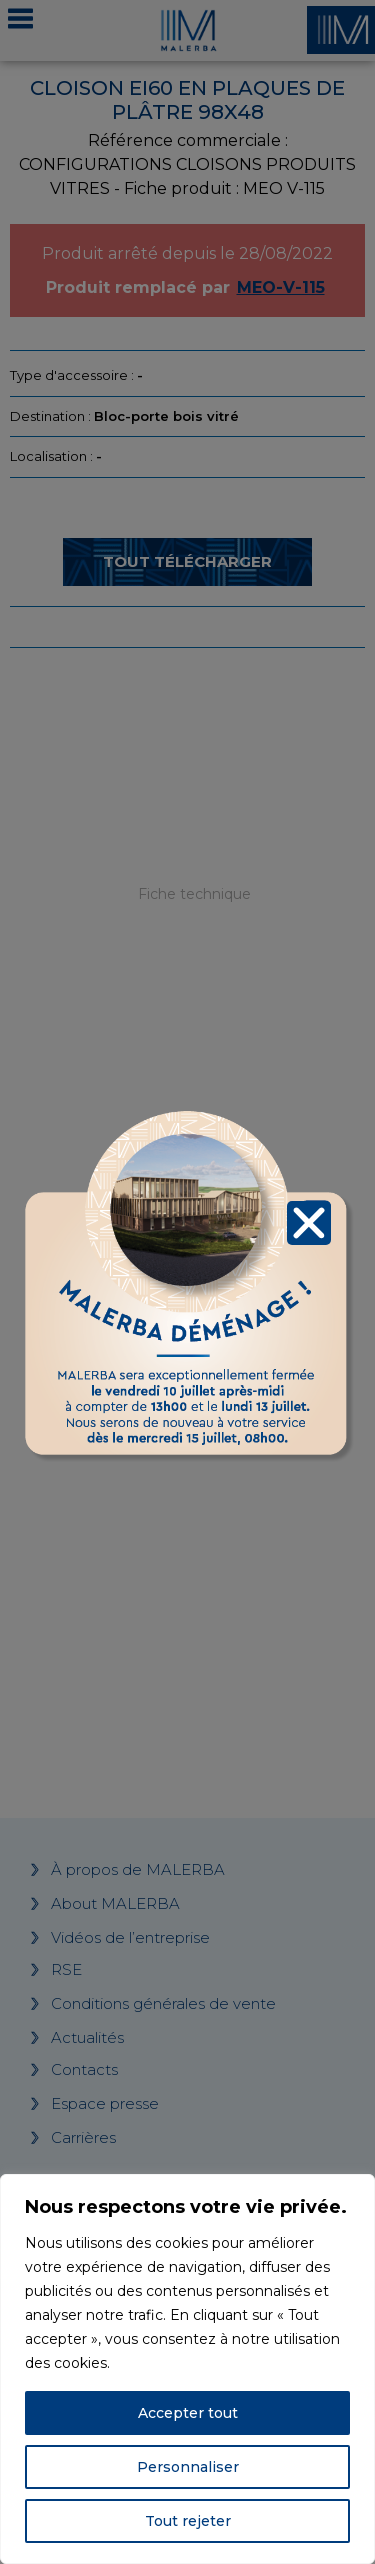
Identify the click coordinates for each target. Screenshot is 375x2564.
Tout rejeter (188, 2521)
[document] (187, 1282)
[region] (187, 2369)
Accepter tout (188, 2413)
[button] (309, 1220)
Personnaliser (188, 2467)
